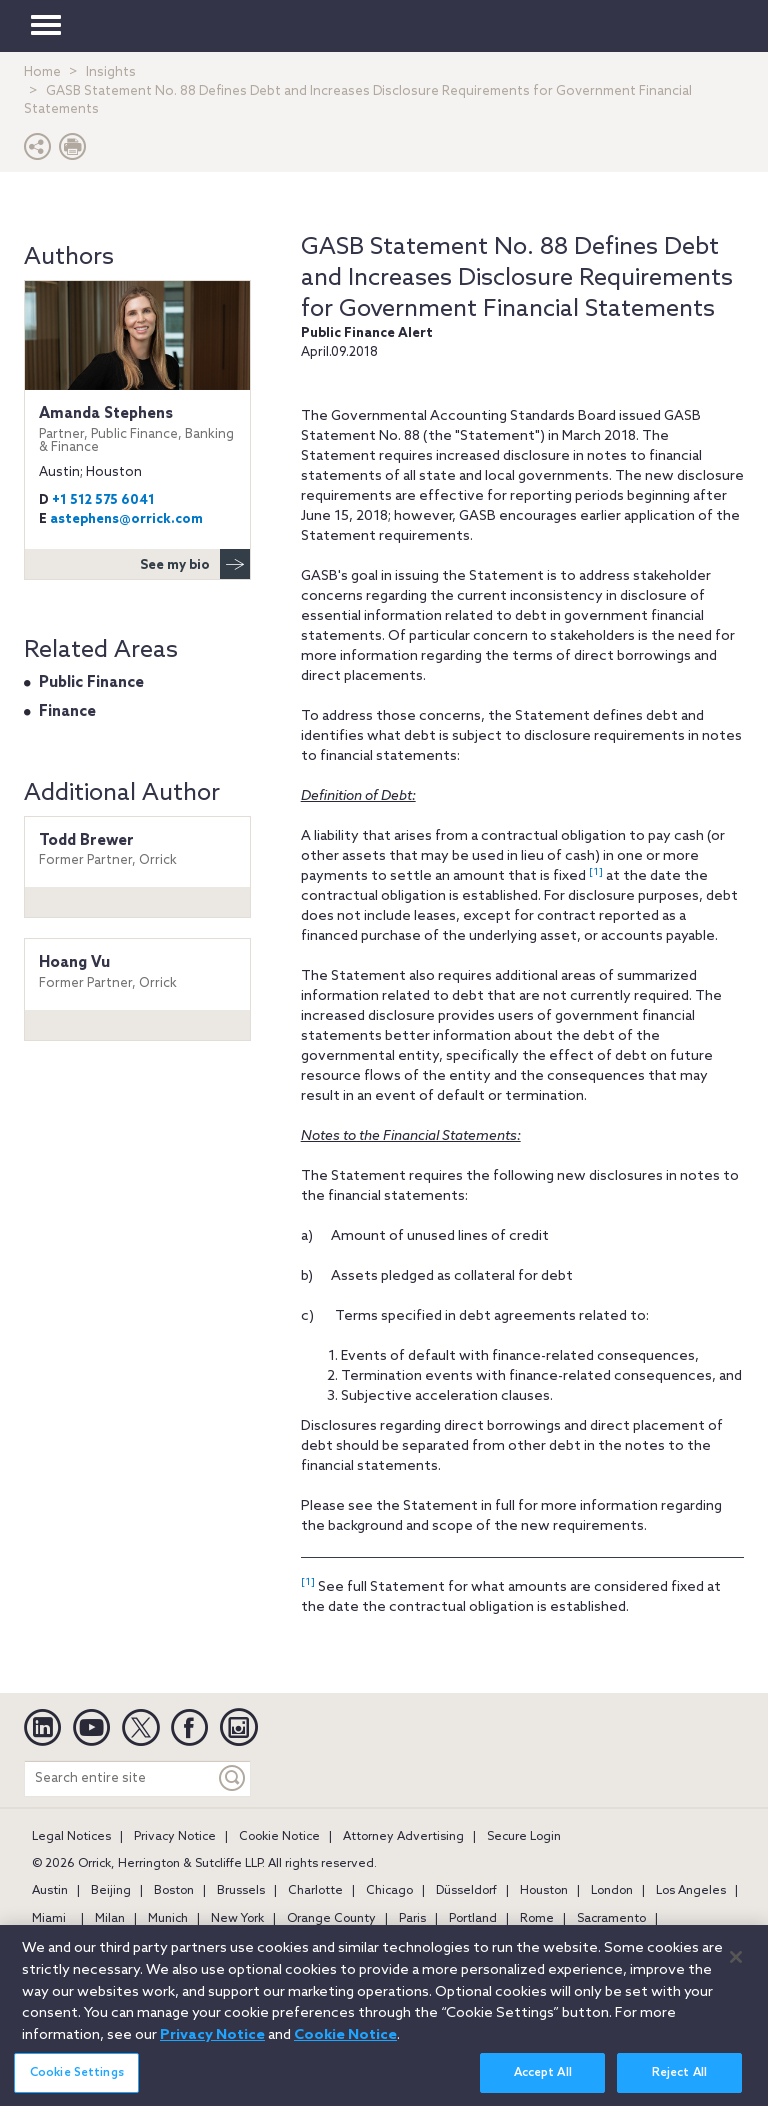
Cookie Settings (77, 2082)
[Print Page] (73, 151)
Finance (67, 712)
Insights (111, 72)
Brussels (241, 1891)
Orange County (331, 1919)
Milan (110, 1919)
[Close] (736, 1966)
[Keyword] (233, 1778)
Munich (168, 1919)
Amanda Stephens (137, 429)
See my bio (195, 564)
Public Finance (91, 683)
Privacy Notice (175, 1837)
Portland (473, 1919)
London (612, 1891)
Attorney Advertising (403, 1837)
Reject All (679, 2082)
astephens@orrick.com (126, 519)
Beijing (111, 1891)
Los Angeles (691, 1891)
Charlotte (315, 1891)
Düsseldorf (466, 1891)
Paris (412, 1919)
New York (237, 1919)
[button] (38, 151)
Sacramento (611, 1919)
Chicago (389, 1891)
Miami (49, 1919)
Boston (174, 1891)
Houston (544, 1891)
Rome (537, 1919)
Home (42, 72)
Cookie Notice (279, 1837)
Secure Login (524, 1837)
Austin (50, 1891)
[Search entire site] (120, 1778)
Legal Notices (71, 1837)
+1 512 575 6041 (103, 500)
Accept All (543, 2082)
